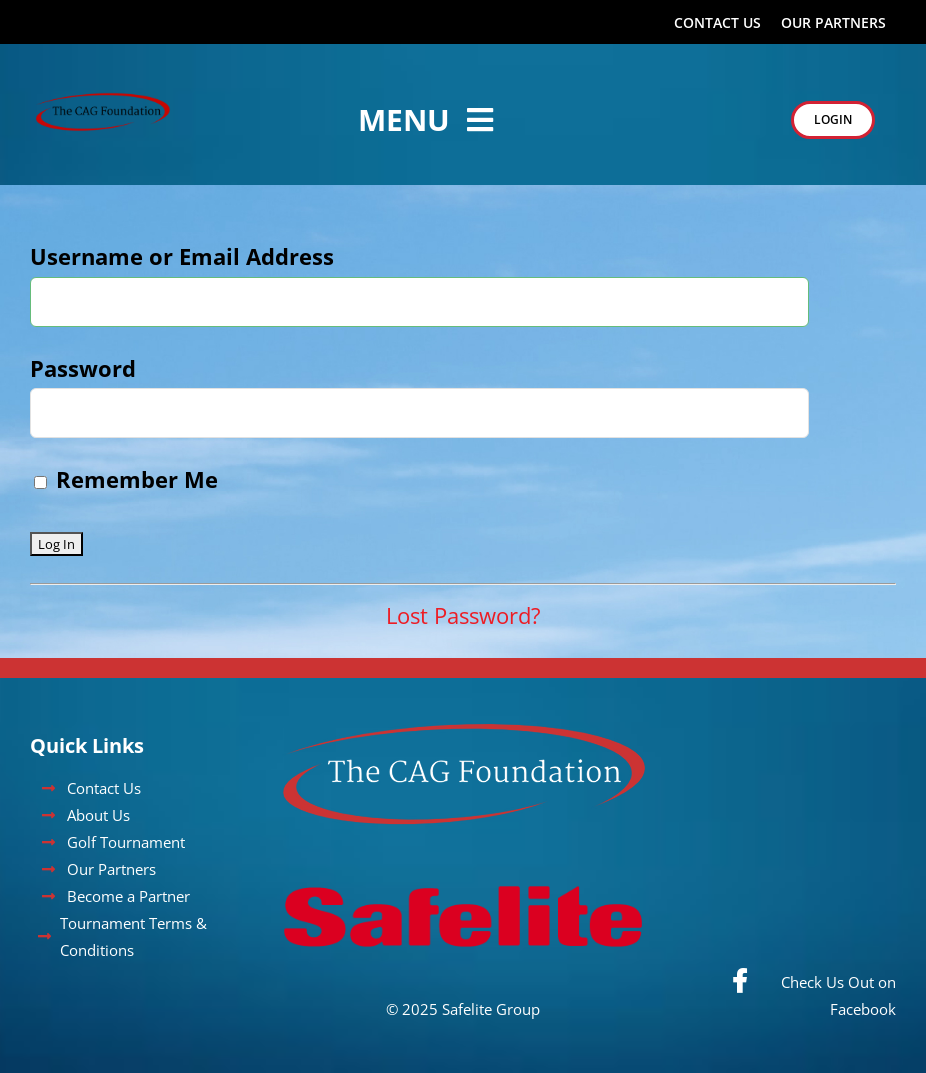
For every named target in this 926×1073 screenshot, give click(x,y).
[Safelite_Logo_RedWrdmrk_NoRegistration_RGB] (463, 868)
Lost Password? (463, 615)
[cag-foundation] (463, 733)
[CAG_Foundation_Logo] (103, 100)
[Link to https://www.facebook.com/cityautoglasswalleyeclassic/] (739, 981)
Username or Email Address (182, 256)
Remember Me (126, 479)
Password (83, 368)
